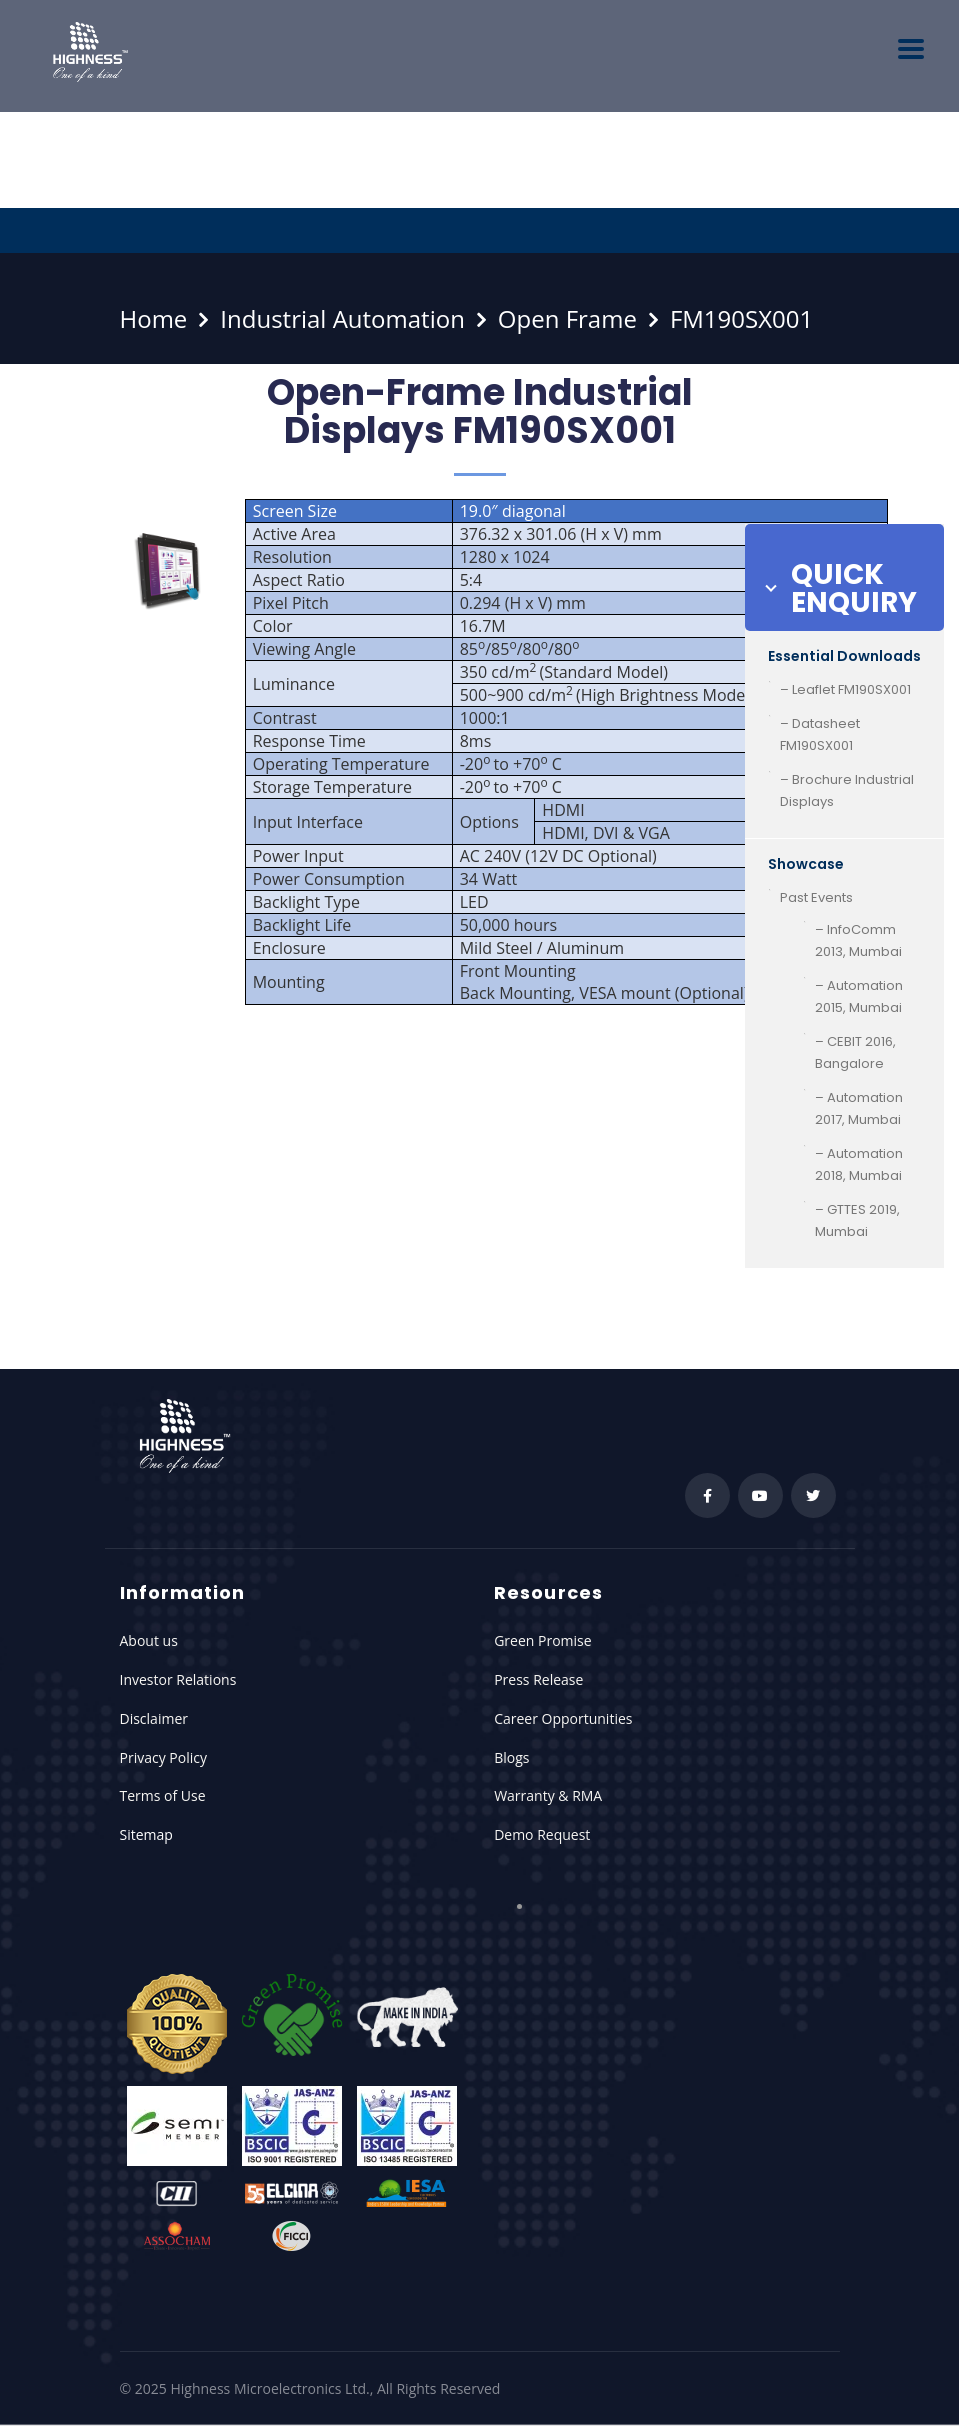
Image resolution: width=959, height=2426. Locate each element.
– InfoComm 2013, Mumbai (858, 940)
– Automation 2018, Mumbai (859, 1164)
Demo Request (542, 1834)
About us (149, 1640)
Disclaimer (154, 1718)
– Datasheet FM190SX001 (820, 734)
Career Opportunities (563, 1718)
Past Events (816, 897)
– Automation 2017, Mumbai (859, 1108)
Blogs (511, 1757)
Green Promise (542, 1640)
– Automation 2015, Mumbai (859, 996)
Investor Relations (178, 1679)
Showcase (806, 864)
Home (154, 318)
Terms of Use (163, 1795)
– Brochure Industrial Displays (847, 790)
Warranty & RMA (548, 1795)
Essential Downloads (844, 656)
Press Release (538, 1679)
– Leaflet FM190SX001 (845, 689)
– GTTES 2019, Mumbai (857, 1220)
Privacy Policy (163, 1757)
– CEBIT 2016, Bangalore (855, 1052)
